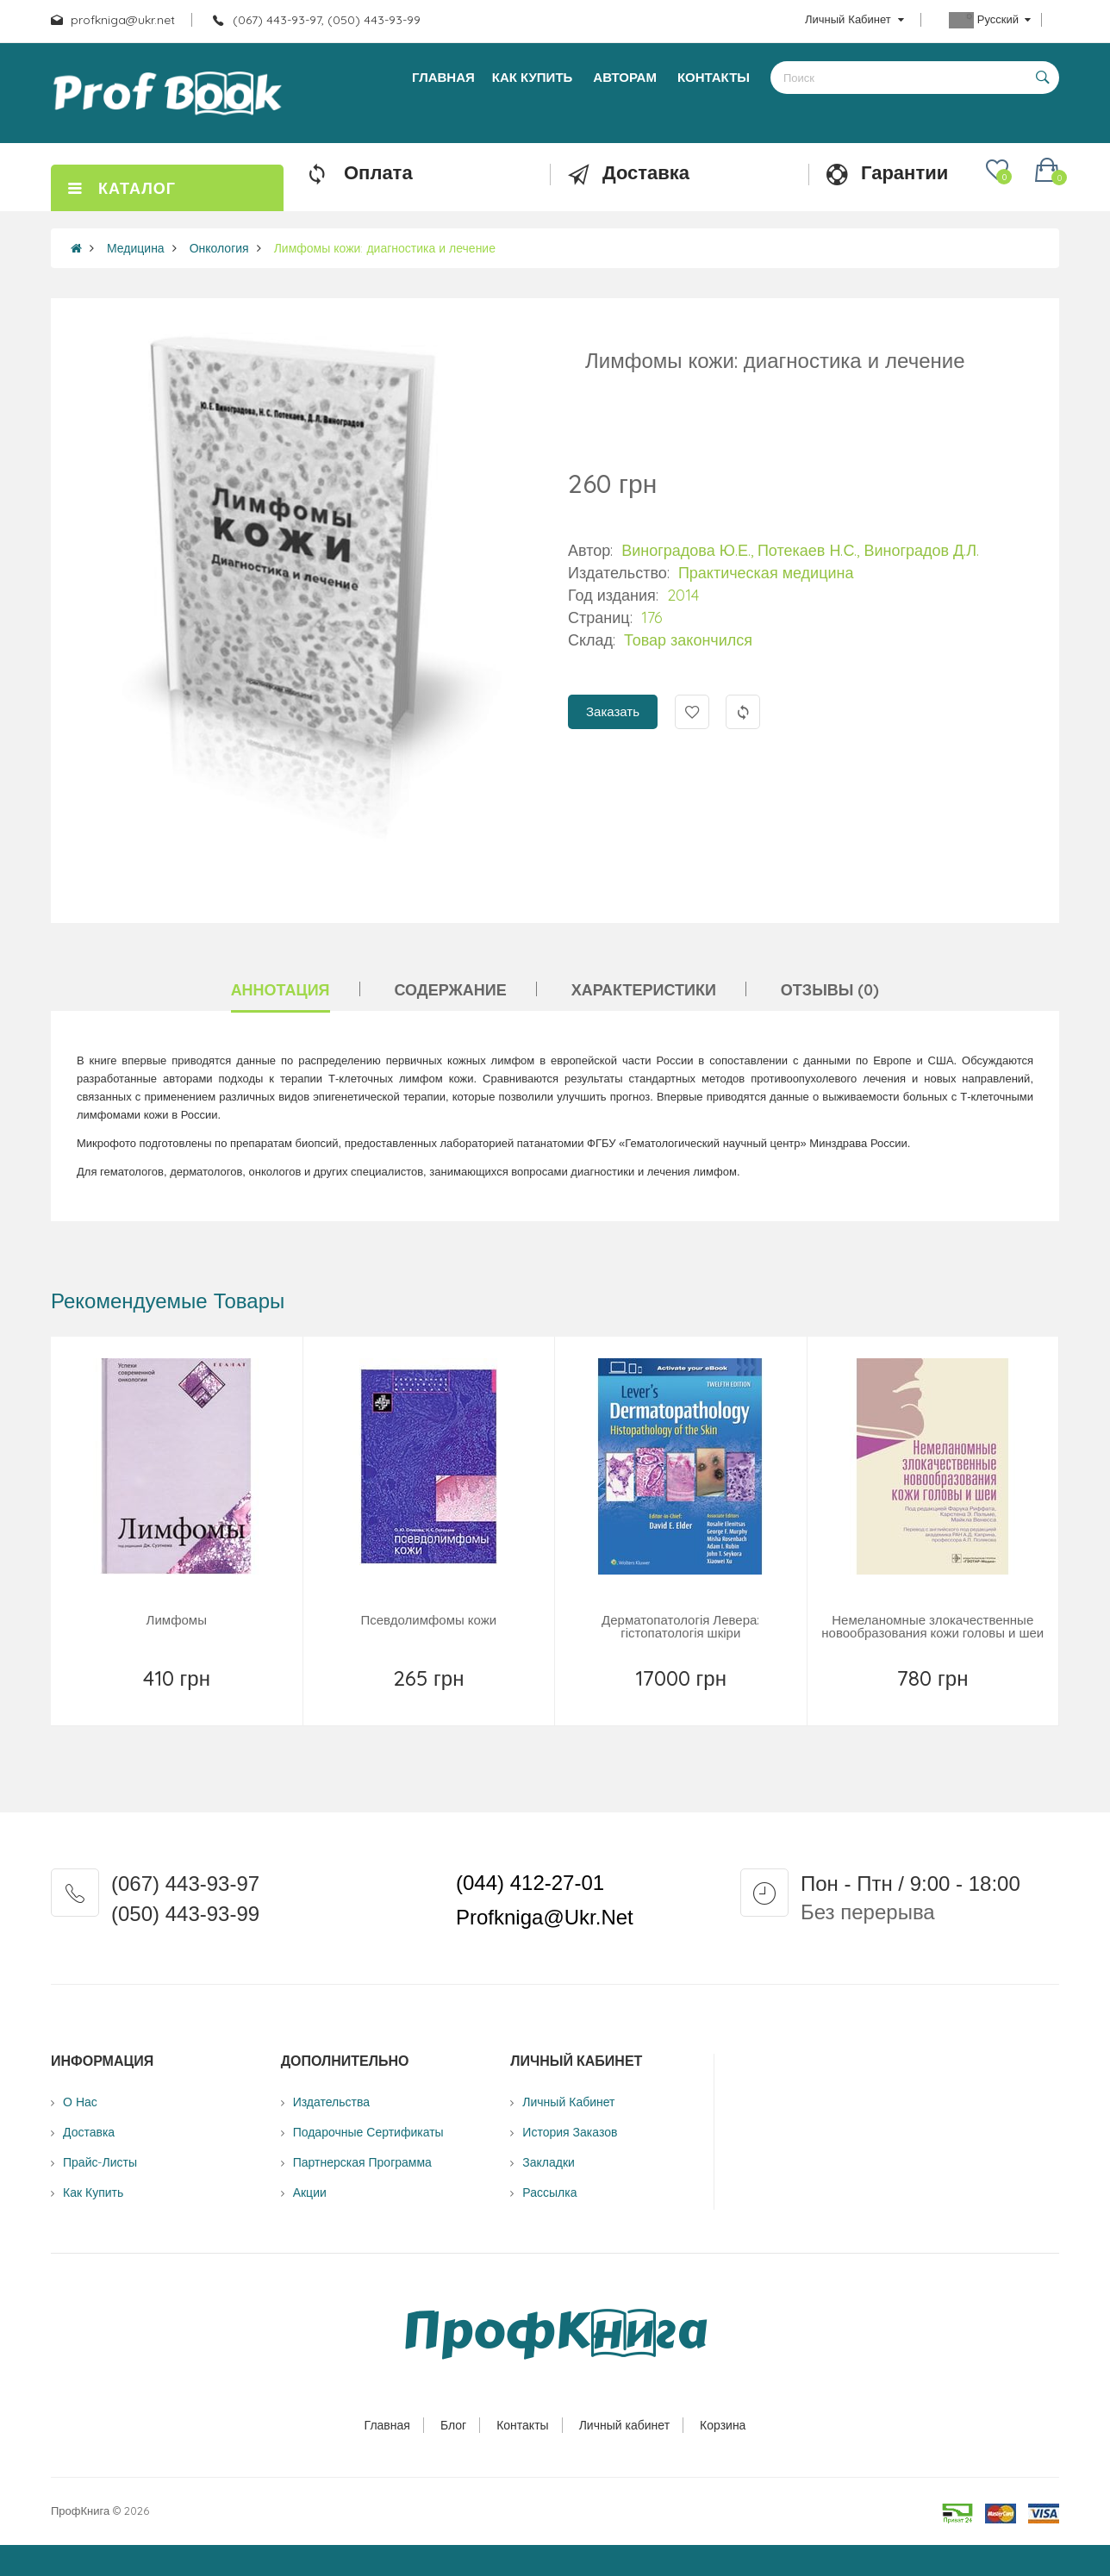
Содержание (451, 990)
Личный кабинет (624, 2425)
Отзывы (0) (830, 990)
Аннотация (280, 990)
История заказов (569, 2132)
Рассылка (549, 2192)
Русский (990, 20)
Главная (387, 2425)
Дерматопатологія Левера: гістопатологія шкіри (680, 1626)
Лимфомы (177, 1620)
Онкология (219, 248)
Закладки (548, 2162)
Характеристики (643, 990)
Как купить (93, 2192)
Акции (310, 2192)
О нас (80, 2102)
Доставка (89, 2132)
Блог (453, 2425)
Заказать (612, 711)
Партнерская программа (362, 2162)
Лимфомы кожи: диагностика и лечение (385, 248)
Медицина (136, 248)
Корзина (722, 2425)
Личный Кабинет (568, 2102)
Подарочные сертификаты (368, 2132)
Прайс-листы (100, 2162)
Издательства (331, 2102)
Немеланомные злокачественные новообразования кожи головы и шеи (932, 1626)
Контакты (522, 2425)
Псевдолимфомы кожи (428, 1620)
